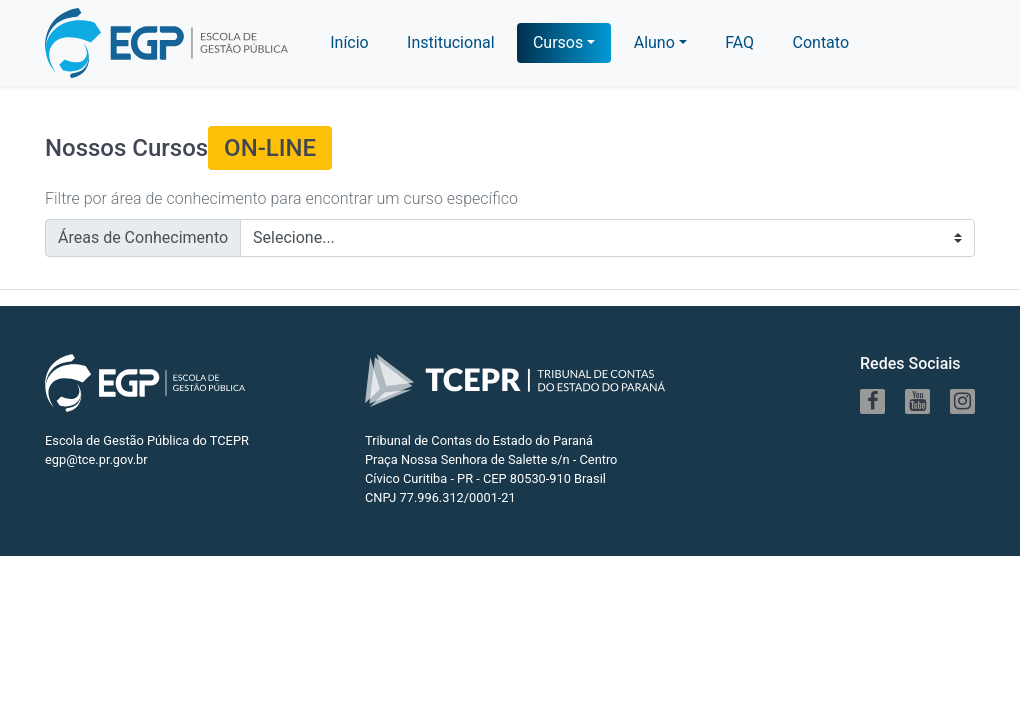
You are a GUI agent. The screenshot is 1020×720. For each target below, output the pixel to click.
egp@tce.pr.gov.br (96, 459)
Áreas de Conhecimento (143, 237)
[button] (660, 43)
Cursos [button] (558, 42)
